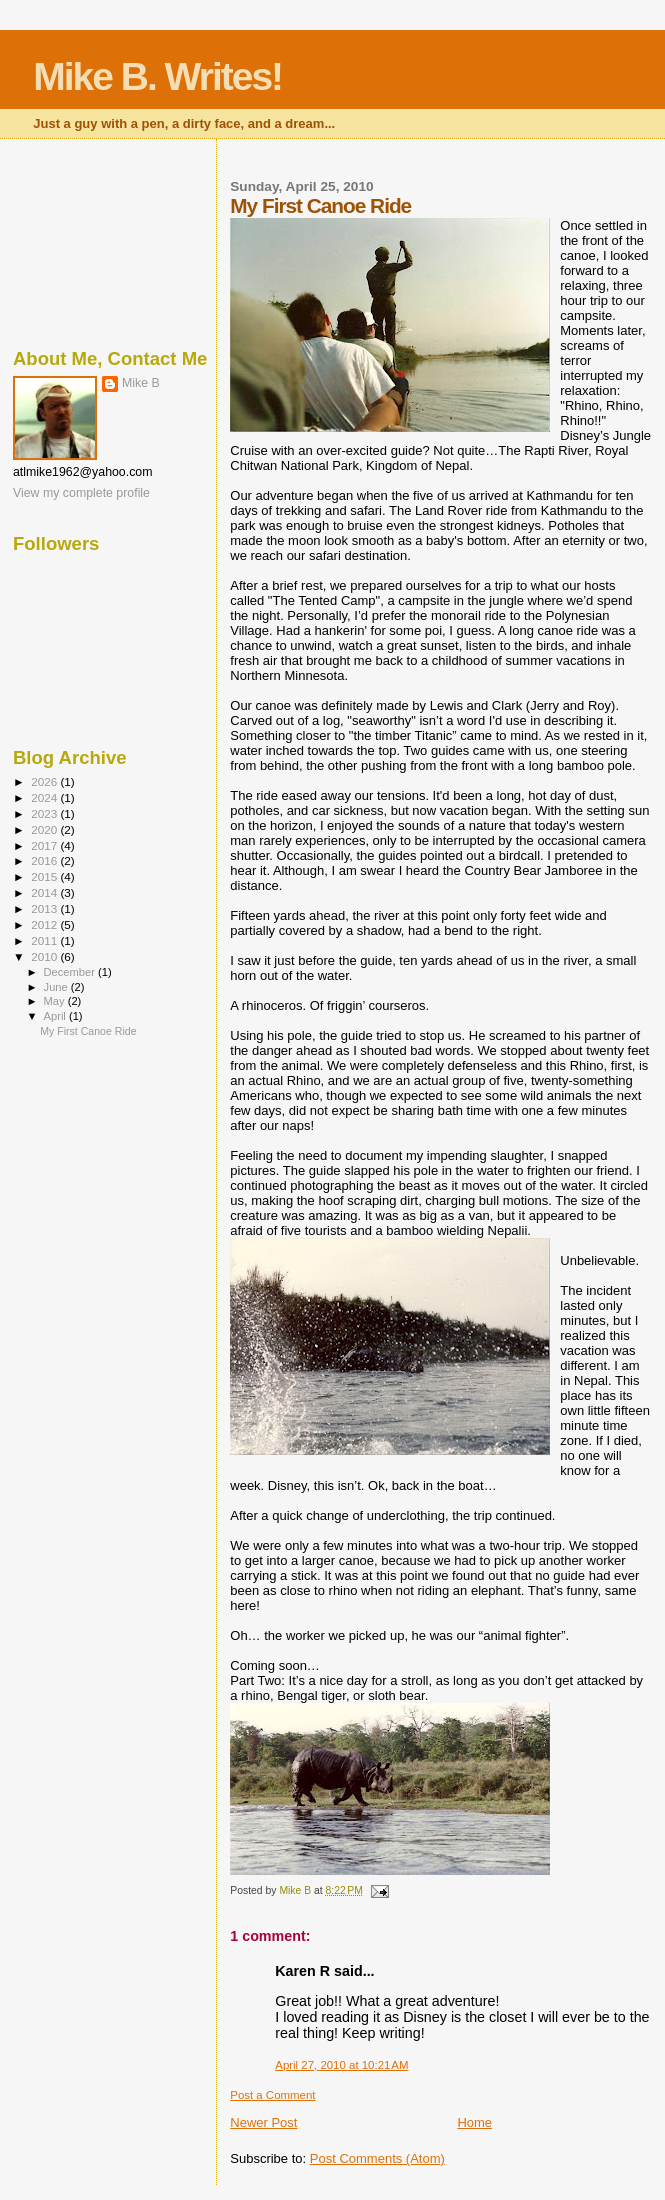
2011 (45, 940)
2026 (45, 781)
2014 (45, 892)
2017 (45, 845)
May (56, 1001)
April (56, 1016)
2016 (45, 860)
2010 (45, 956)
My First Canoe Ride (88, 1031)
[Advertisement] (112, 240)
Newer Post (263, 2122)
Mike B (141, 383)
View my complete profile (81, 493)
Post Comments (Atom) (377, 2158)
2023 (45, 813)
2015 (45, 876)
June (57, 987)
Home (474, 2122)
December (71, 972)
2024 (45, 797)
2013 (45, 908)
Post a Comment (272, 2095)
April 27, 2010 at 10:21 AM (341, 2065)
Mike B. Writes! (157, 76)
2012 (45, 924)
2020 (45, 829)
